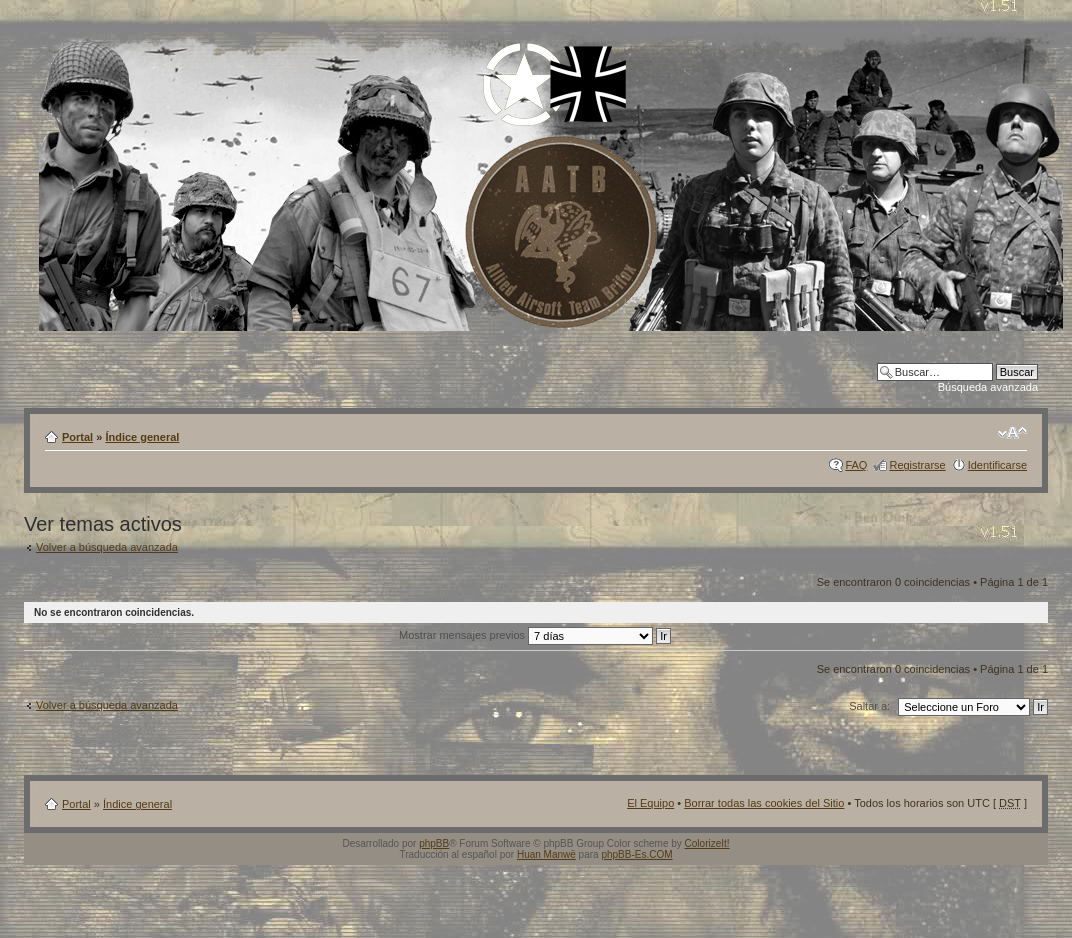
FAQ (856, 465)
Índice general (142, 437)
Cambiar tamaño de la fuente (1012, 433)
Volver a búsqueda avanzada (107, 547)
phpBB (434, 843)
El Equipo (650, 803)
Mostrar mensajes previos (535, 635)
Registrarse (917, 465)
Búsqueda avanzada (988, 387)
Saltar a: (869, 706)
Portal (77, 437)
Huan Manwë (546, 854)
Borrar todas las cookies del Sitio (764, 803)
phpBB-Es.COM (636, 854)
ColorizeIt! (707, 843)
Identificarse (997, 465)
